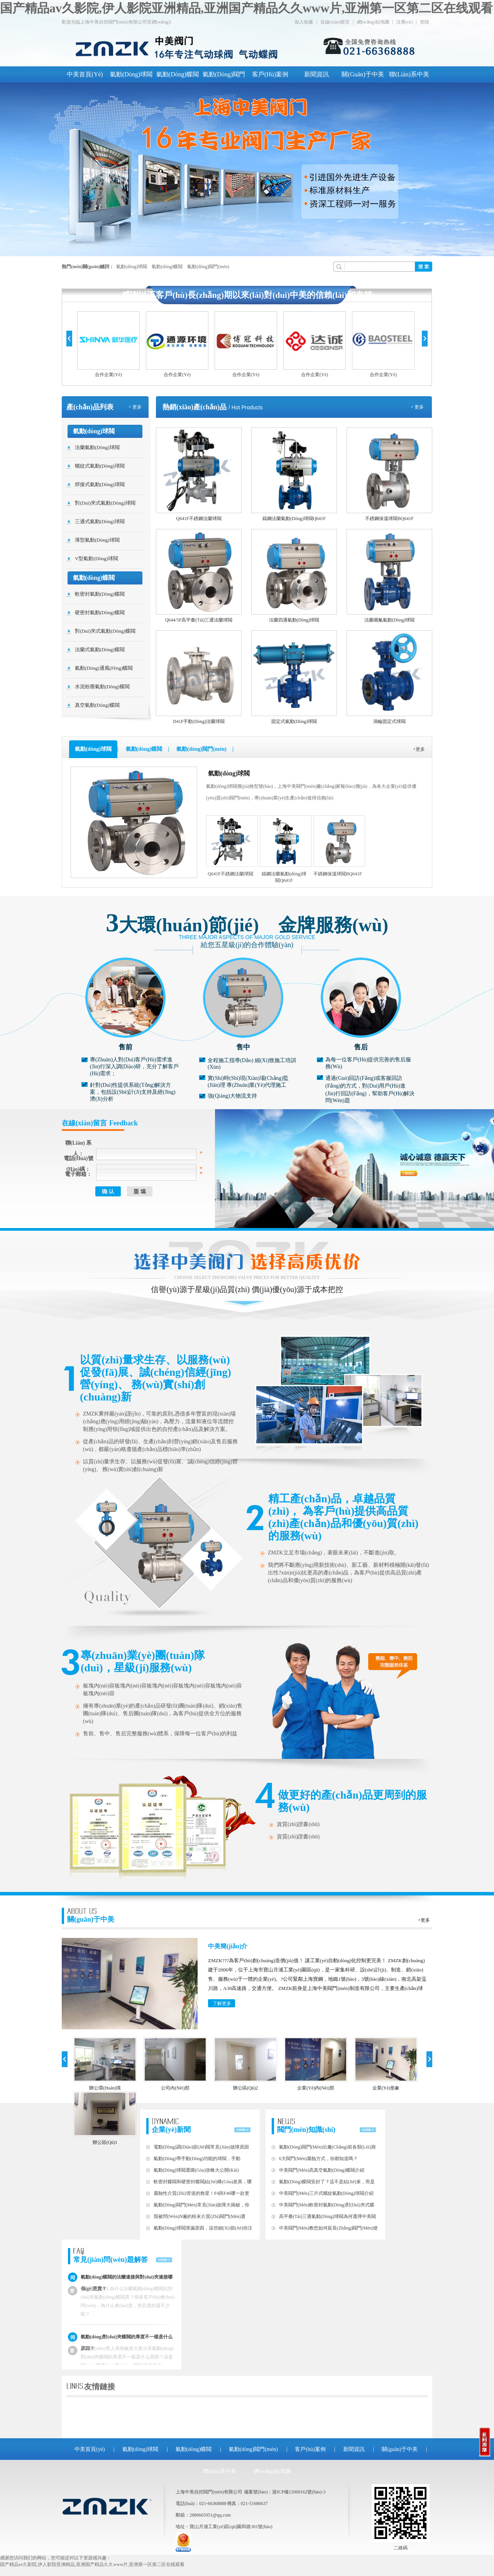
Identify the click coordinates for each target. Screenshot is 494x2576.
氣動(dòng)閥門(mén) (208, 266)
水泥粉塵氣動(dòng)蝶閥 (102, 686)
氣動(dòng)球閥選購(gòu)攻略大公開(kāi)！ (196, 2170)
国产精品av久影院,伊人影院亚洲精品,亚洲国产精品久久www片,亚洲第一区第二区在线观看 (246, 8)
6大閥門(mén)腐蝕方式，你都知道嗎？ (318, 2158)
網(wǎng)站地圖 (373, 22)
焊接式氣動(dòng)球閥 (100, 484)
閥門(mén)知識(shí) (306, 2125)
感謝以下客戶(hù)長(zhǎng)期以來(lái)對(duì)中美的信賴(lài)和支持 (247, 295)
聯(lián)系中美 (409, 74)
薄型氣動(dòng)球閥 (97, 540)
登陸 (424, 22)
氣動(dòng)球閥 (131, 74)
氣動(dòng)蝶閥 (177, 74)
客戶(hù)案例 (270, 74)
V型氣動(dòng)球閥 (96, 558)
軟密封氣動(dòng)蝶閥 (100, 594)
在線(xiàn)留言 (335, 22)
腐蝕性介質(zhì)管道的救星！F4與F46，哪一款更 (201, 2193)
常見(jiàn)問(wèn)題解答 (110, 2256)
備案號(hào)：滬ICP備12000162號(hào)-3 (284, 2492)
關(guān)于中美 (363, 74)
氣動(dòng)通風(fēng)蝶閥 (104, 668)
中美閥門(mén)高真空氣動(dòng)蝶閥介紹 (321, 2170)
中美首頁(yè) (85, 74)
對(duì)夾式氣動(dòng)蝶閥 (105, 631)
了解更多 (222, 2003)
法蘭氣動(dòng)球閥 (97, 447)
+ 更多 (135, 407)
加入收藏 (303, 22)
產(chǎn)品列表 (89, 407)
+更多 (419, 749)
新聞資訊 (316, 74)
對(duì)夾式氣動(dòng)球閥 (105, 503)
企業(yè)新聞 (171, 2125)
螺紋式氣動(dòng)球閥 (100, 466)
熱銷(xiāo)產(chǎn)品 (194, 407)
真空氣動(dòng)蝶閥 (97, 705)
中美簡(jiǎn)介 (227, 1946)
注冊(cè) (404, 22)
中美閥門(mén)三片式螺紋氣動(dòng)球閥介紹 (326, 2193)
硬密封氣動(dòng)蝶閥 (100, 612)
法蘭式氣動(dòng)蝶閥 (100, 649)
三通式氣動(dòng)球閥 (100, 521)
